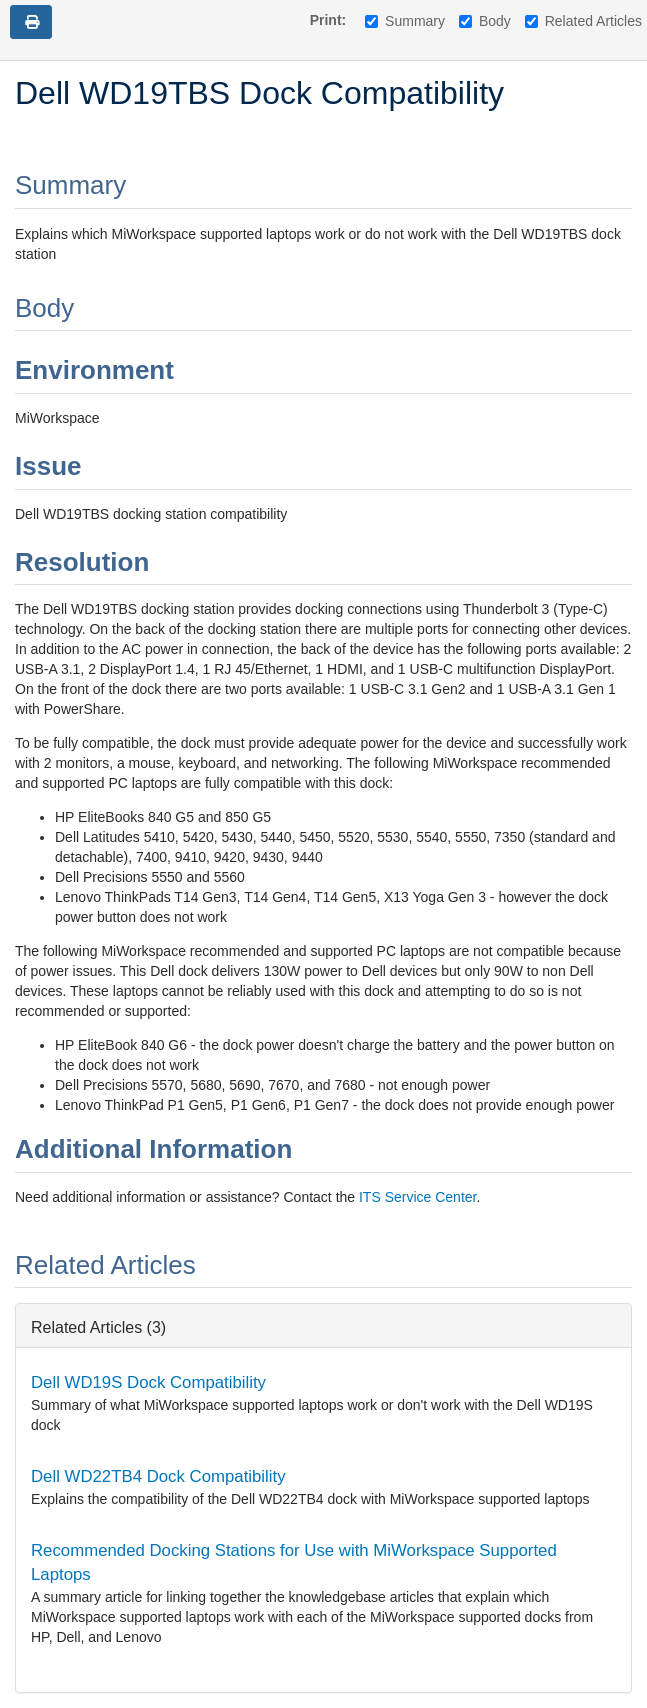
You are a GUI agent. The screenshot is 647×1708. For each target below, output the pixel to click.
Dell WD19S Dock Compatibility (148, 1382)
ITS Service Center (418, 1197)
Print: (328, 20)
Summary (405, 21)
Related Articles (583, 21)
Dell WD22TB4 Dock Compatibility (158, 1476)
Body (485, 21)
